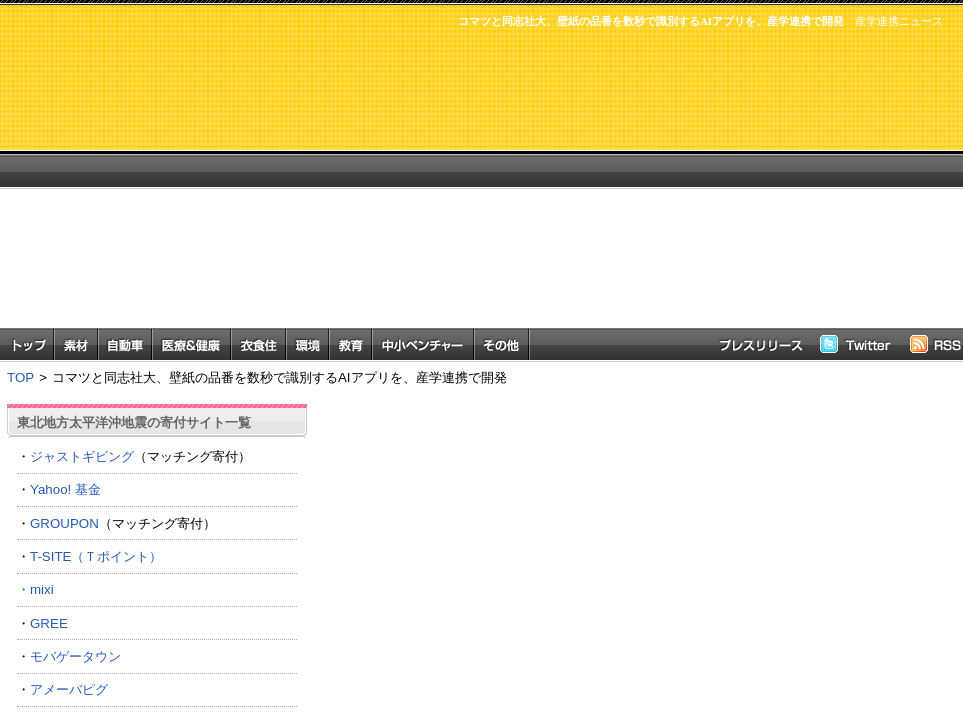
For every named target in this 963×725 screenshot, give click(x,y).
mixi (42, 589)
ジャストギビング (82, 456)
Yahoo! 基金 (65, 489)
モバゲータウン (75, 656)
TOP (20, 377)
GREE (49, 623)
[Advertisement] (571, 188)
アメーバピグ (69, 689)
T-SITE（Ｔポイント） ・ (157, 573)
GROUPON (64, 523)
